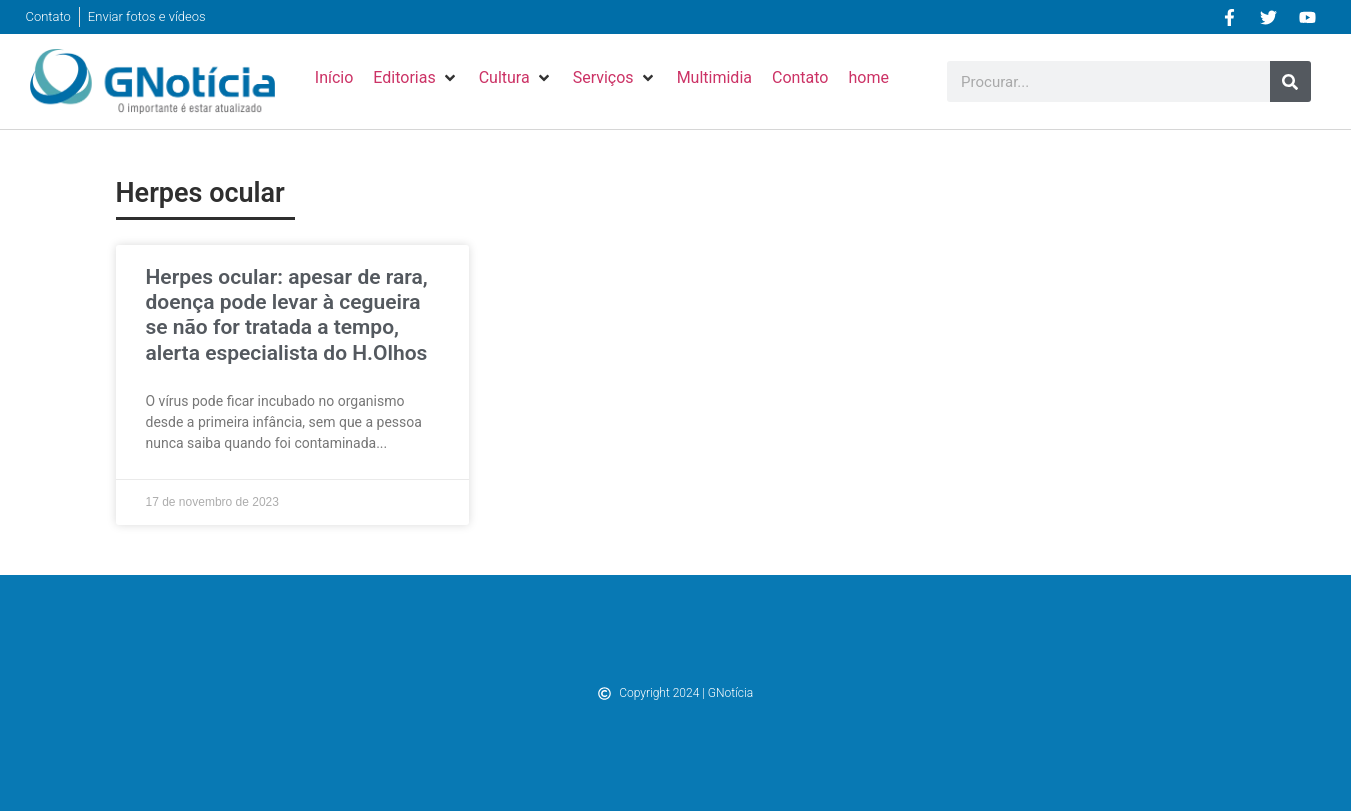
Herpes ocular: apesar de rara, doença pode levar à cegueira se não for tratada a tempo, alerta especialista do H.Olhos (287, 315)
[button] (415, 78)
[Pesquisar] (1290, 81)
